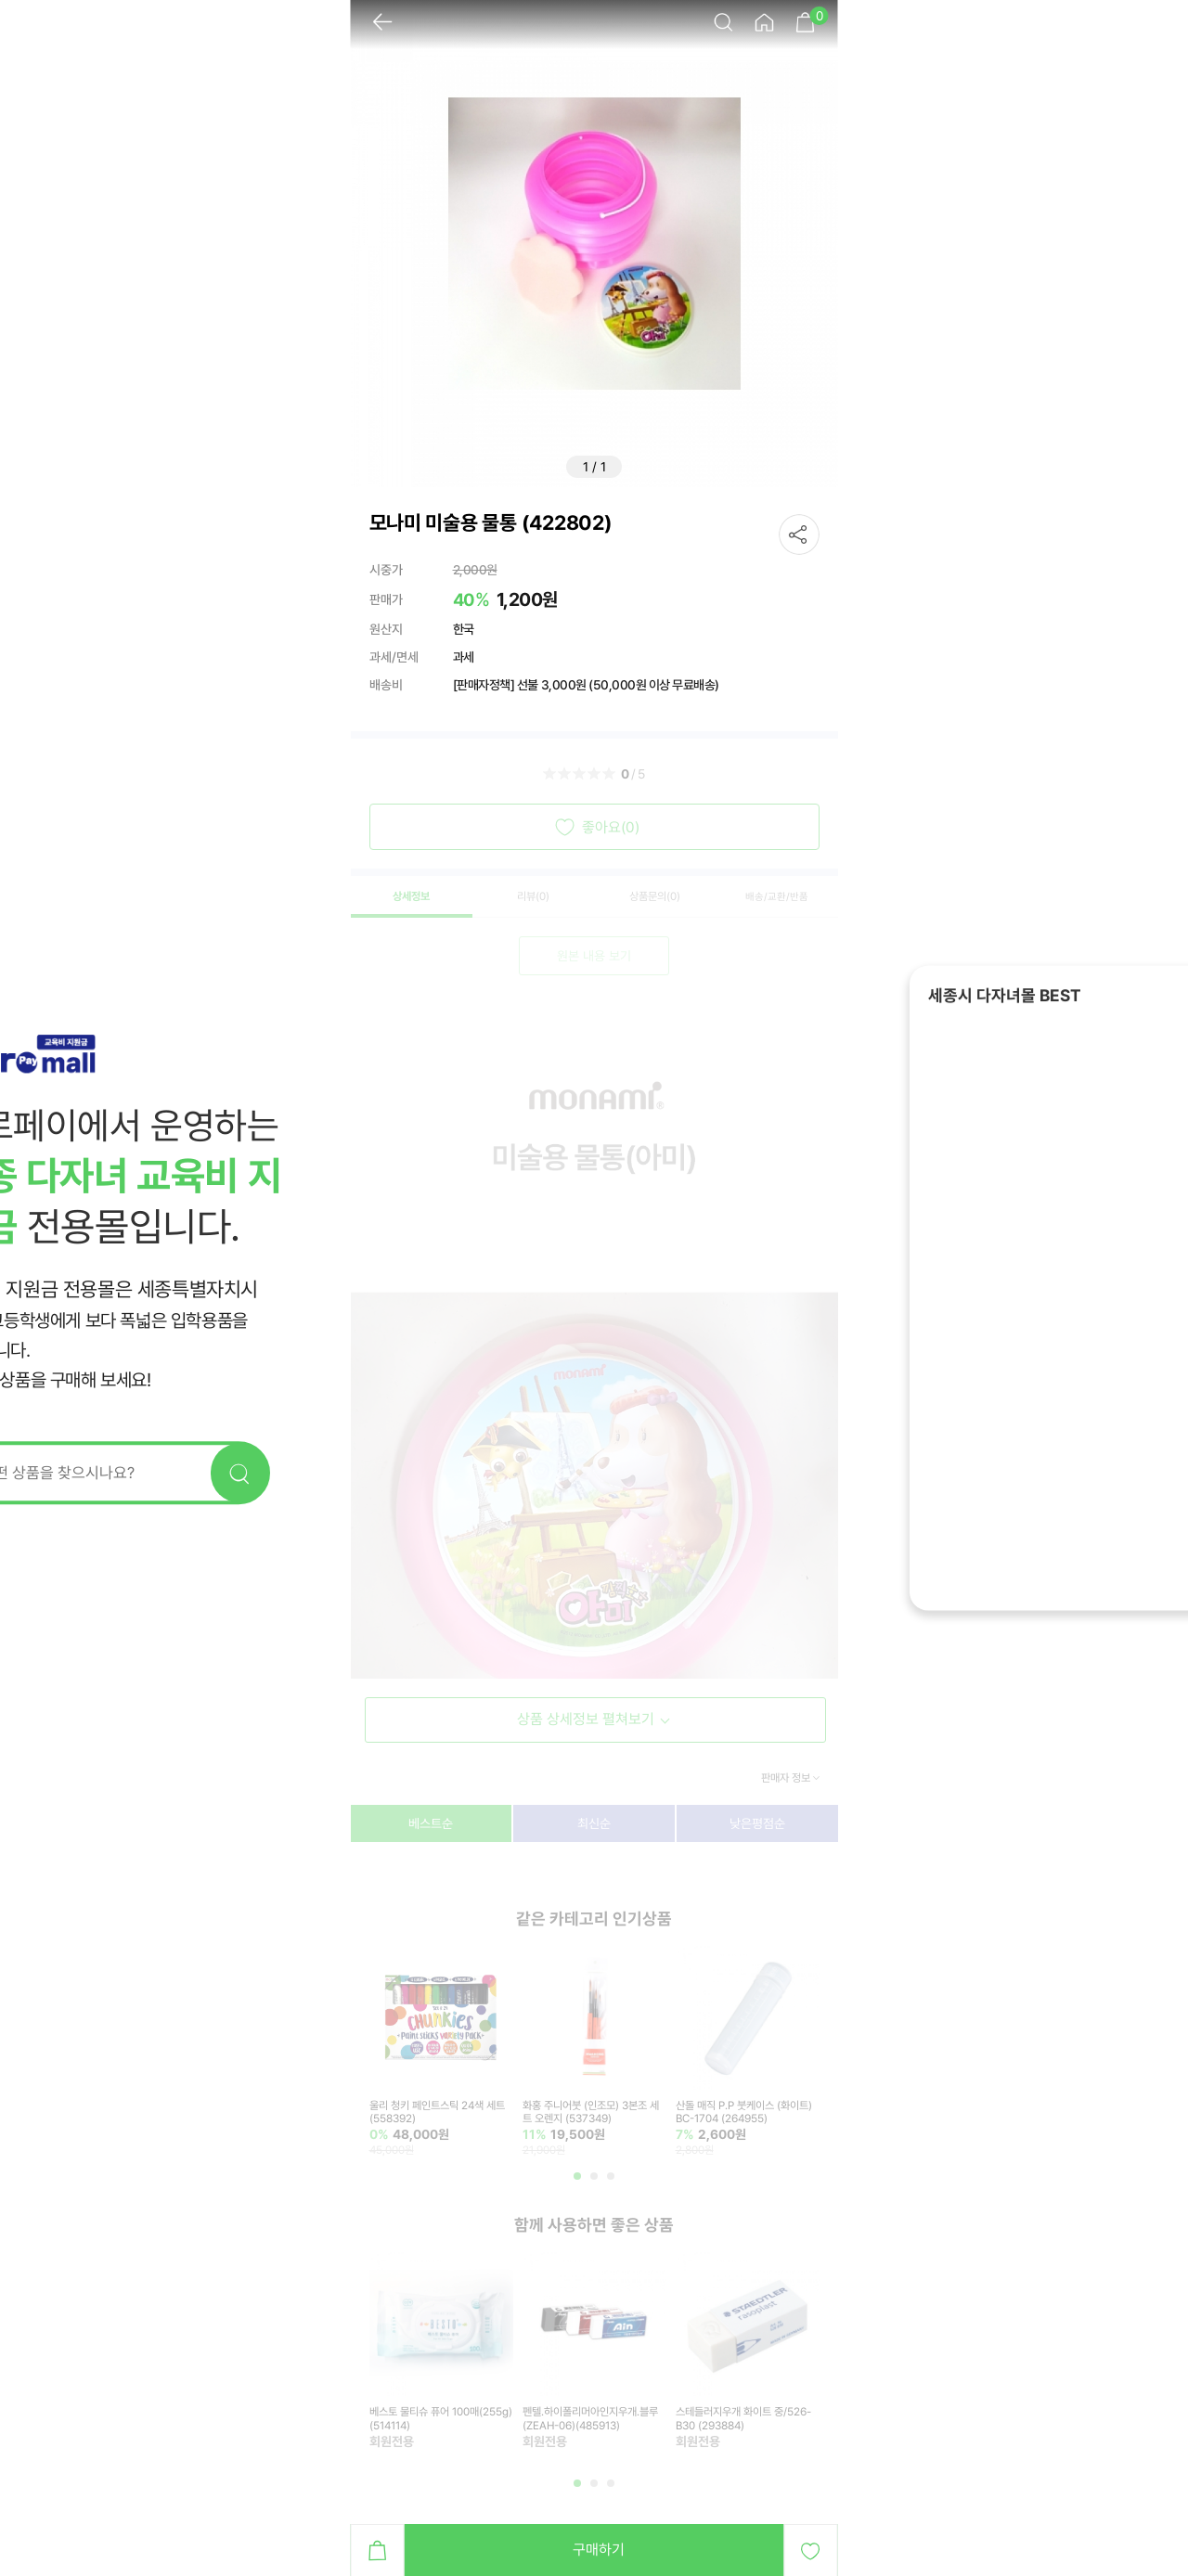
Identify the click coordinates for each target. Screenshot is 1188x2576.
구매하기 (599, 2549)
